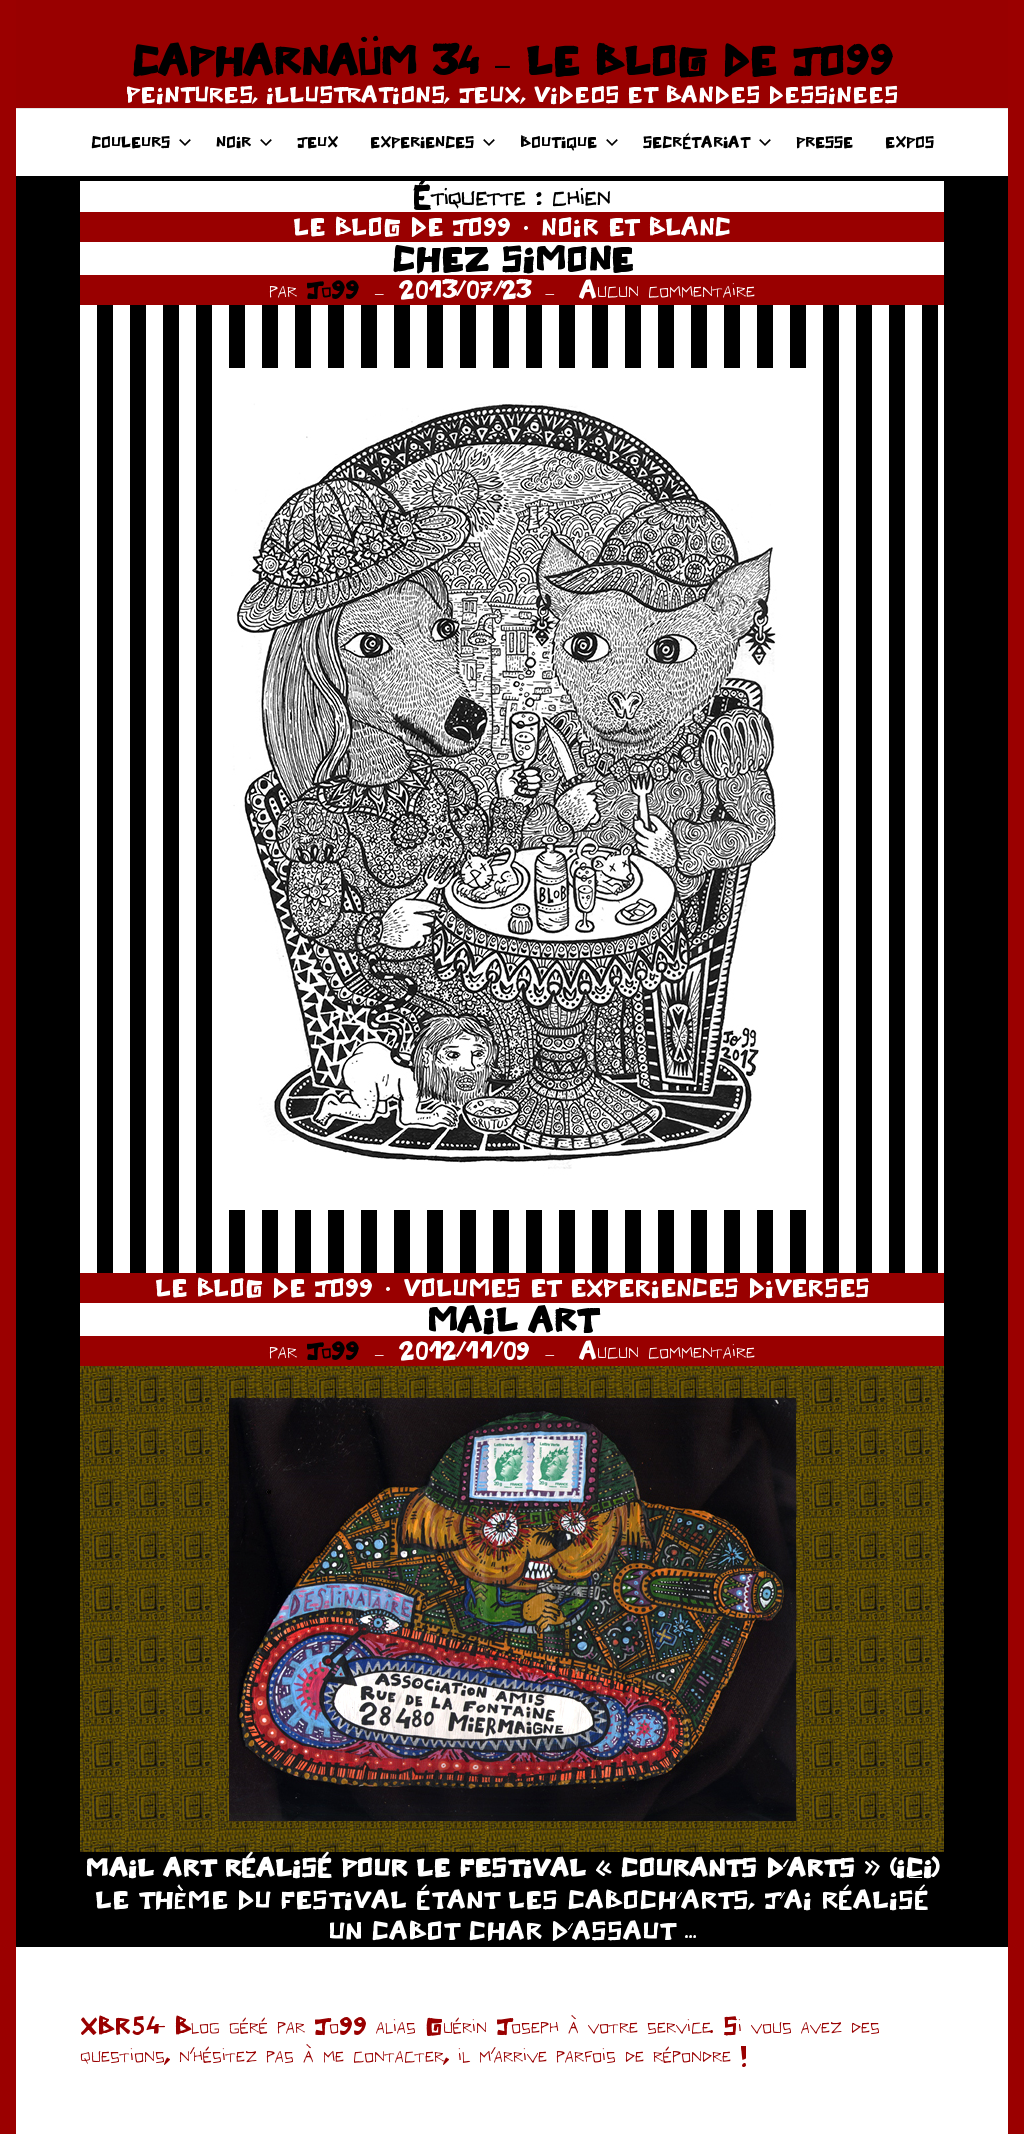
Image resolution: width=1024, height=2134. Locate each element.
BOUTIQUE (569, 141)
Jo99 (332, 289)
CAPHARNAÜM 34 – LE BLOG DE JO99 (511, 60)
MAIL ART (512, 1319)
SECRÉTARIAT (707, 141)
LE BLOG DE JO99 (402, 226)
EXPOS (909, 141)
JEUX (317, 141)
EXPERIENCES (433, 141)
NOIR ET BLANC (636, 226)
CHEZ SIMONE (512, 258)
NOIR (244, 141)
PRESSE (824, 141)
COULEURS (141, 141)
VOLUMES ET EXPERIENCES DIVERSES (636, 1287)
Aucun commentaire (667, 289)
